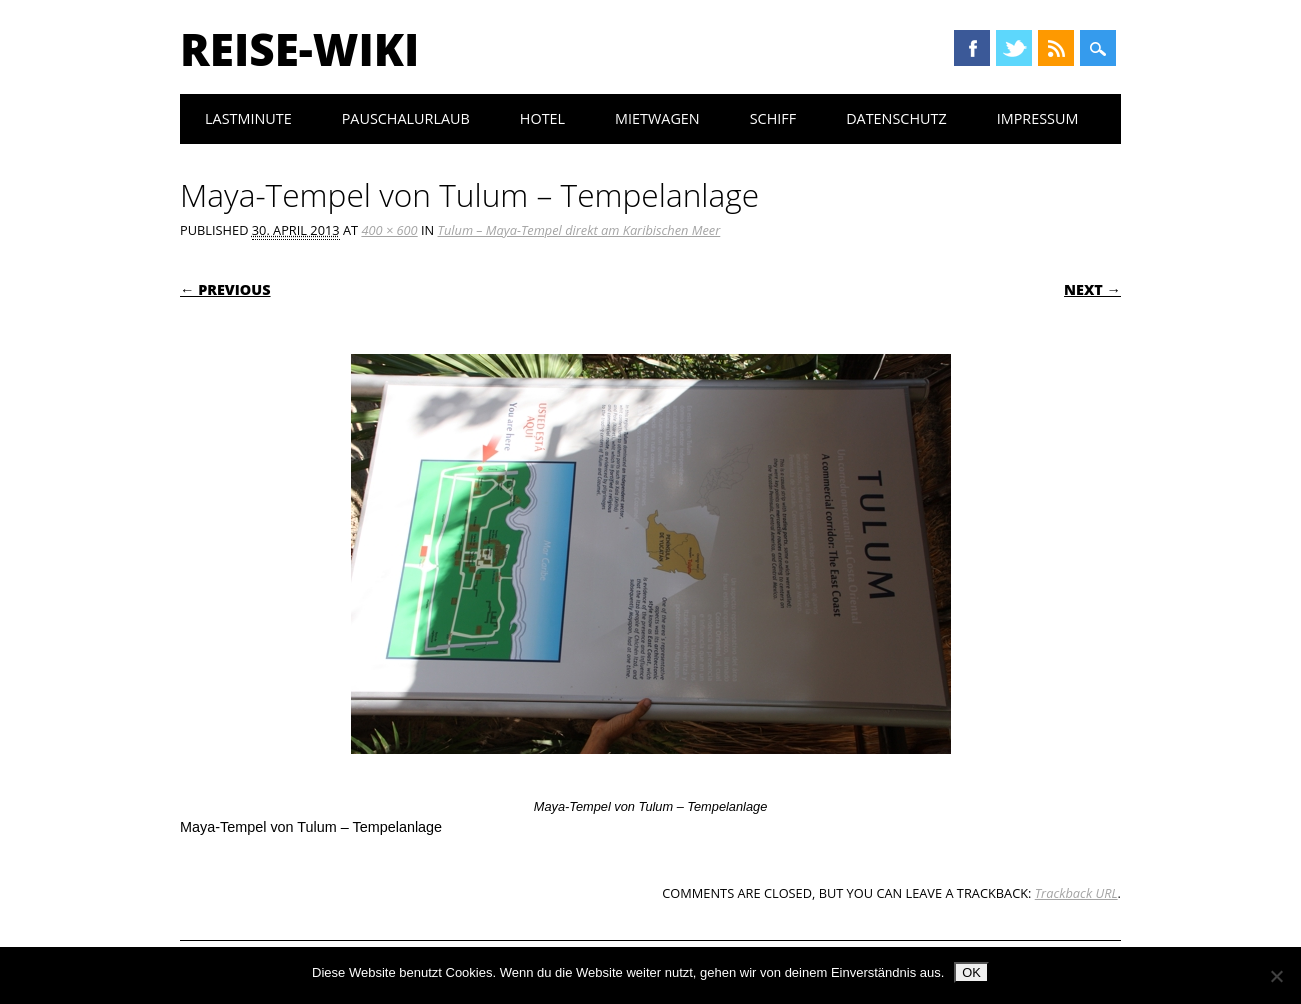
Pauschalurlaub (406, 118)
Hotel (542, 118)
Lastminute (248, 118)
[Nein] (1276, 976)
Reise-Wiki (299, 49)
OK (971, 972)
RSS (1056, 48)
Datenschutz (896, 118)
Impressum (1038, 118)
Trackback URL (1076, 893)
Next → (1092, 289)
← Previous (225, 289)
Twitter (1014, 48)
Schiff (773, 118)
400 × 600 (389, 230)
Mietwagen (657, 118)
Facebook (972, 48)
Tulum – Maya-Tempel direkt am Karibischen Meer (579, 230)
